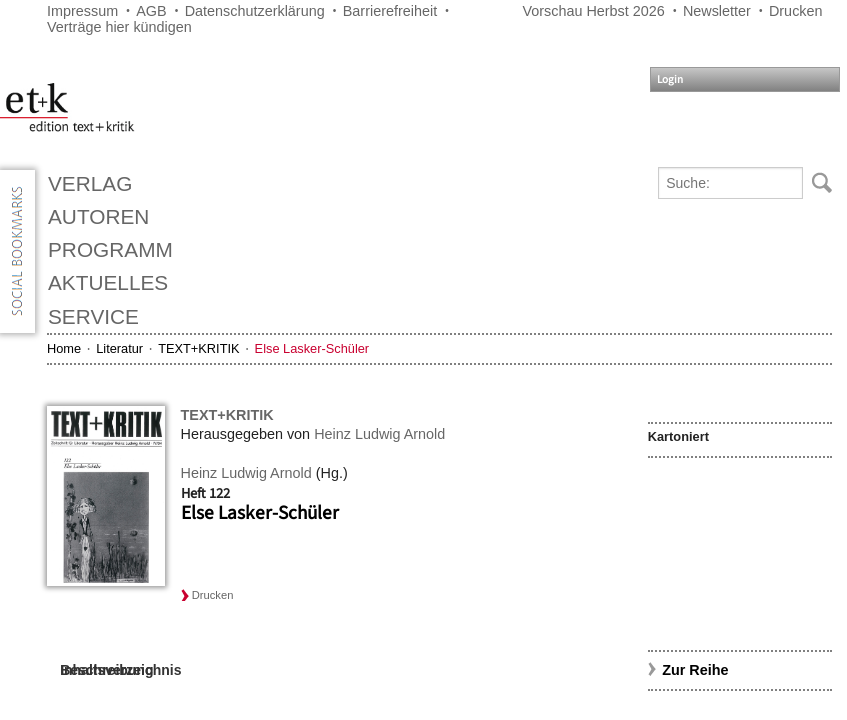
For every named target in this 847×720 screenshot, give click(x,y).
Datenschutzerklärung (255, 11)
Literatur (119, 348)
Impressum (82, 11)
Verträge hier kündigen (119, 27)
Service (93, 316)
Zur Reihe (695, 670)
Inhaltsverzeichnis (120, 670)
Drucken (796, 11)
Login (670, 79)
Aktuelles (108, 282)
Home (64, 348)
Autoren (98, 216)
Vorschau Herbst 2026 (593, 11)
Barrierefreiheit (390, 11)
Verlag (90, 183)
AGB (151, 11)
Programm (110, 249)
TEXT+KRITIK (198, 348)
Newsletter (717, 11)
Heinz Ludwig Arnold (379, 434)
